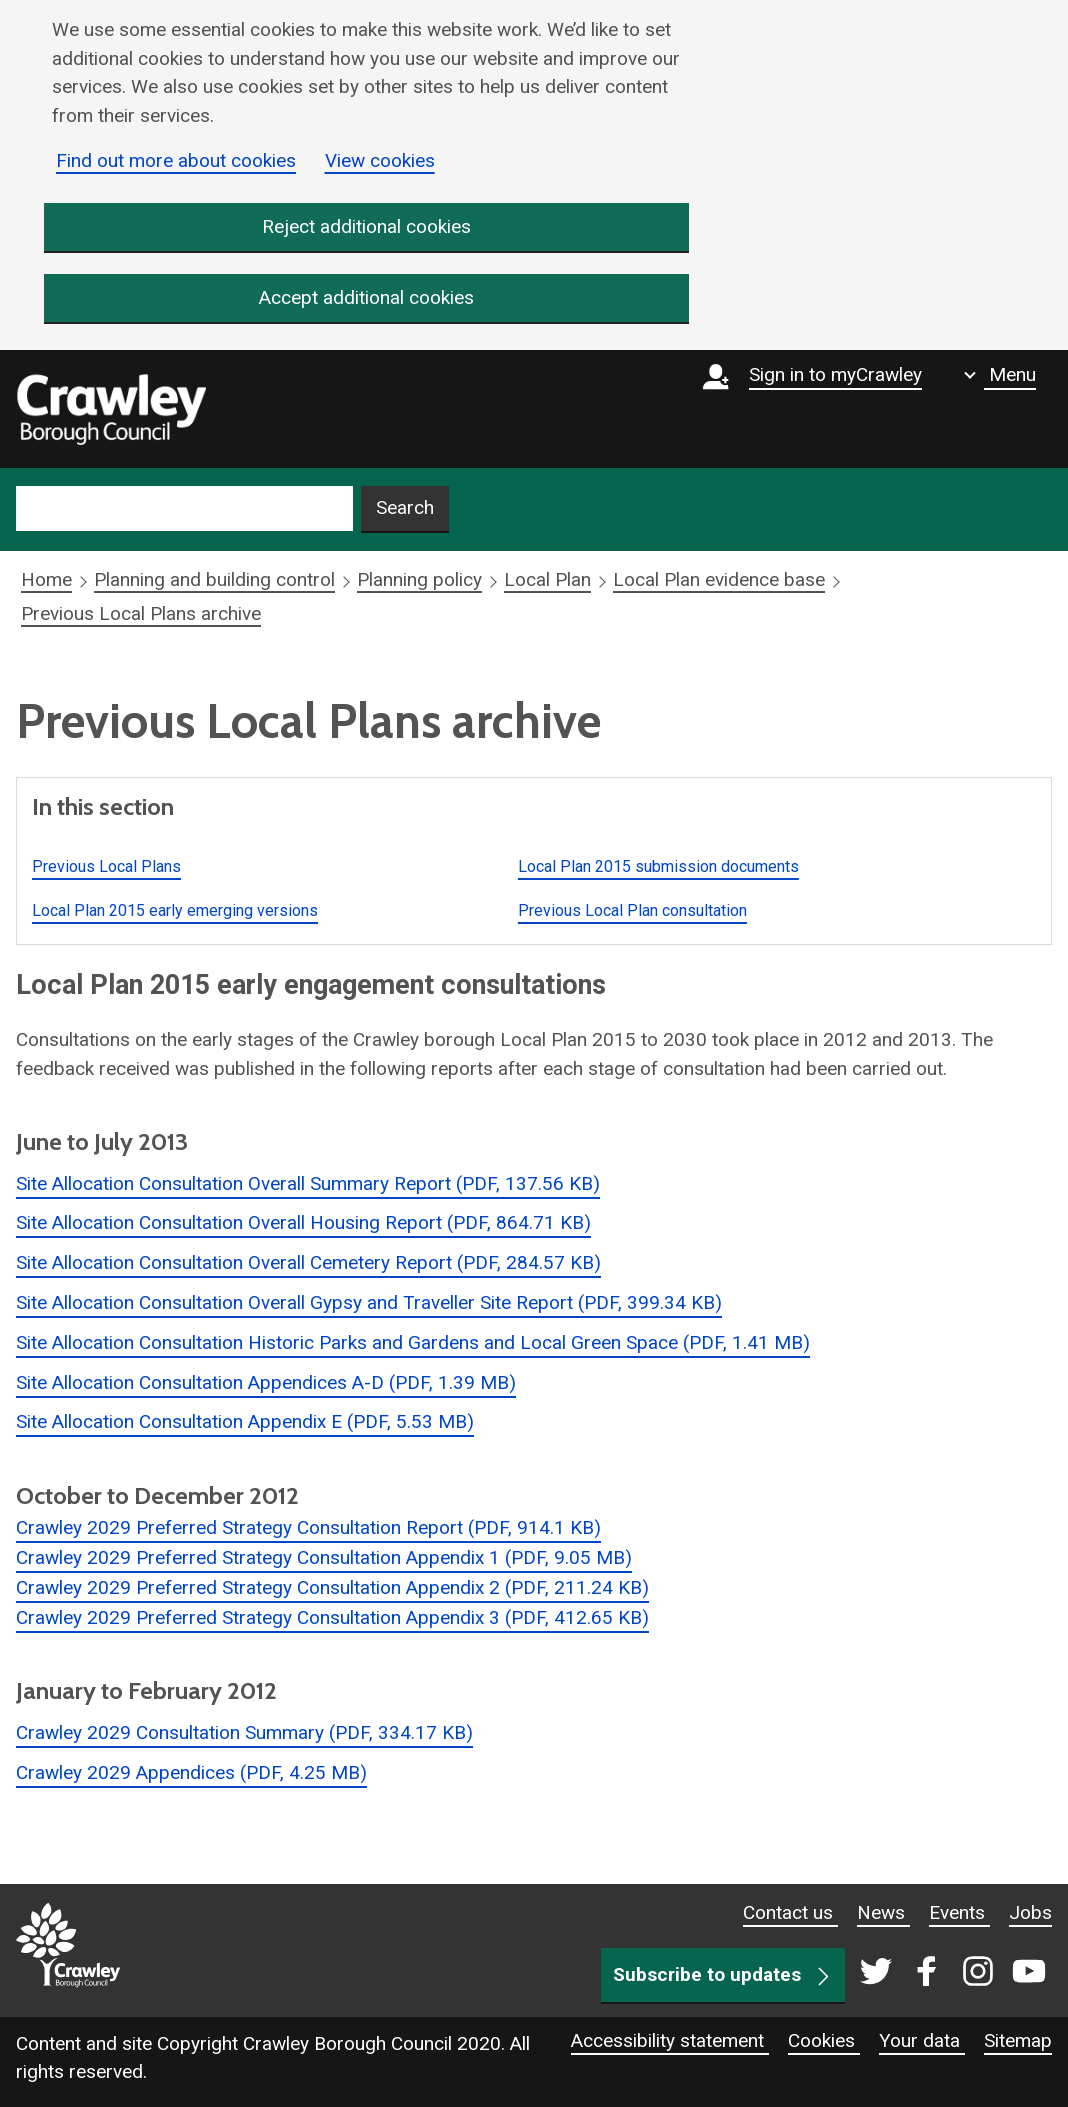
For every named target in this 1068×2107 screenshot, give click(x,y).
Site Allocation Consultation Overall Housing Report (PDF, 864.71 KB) (303, 1223)
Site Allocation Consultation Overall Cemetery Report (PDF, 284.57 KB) (308, 1262)
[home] (111, 410)
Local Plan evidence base (719, 580)
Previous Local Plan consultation (632, 910)
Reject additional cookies (366, 226)
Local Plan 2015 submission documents (658, 866)
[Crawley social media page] (948, 1973)
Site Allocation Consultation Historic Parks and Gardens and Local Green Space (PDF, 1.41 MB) (413, 1342)
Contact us (790, 1912)
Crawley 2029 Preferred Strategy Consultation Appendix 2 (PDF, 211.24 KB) (332, 1587)
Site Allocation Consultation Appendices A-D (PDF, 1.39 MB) (266, 1382)
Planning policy (419, 580)
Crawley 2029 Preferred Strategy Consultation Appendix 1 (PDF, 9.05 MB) (324, 1557)
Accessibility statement (670, 2040)
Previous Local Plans (106, 866)
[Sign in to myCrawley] (817, 409)
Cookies (824, 2040)
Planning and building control (214, 580)
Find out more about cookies (176, 160)
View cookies (380, 160)
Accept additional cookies (366, 298)
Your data (922, 2040)
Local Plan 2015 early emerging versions (175, 910)
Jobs (1030, 1912)
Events (959, 1912)
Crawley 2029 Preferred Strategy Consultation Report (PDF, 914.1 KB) (308, 1527)
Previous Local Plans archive (141, 613)
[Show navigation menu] (1000, 375)
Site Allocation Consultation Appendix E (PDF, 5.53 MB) (245, 1422)
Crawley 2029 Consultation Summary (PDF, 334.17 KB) (244, 1732)
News (883, 1912)
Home (46, 580)
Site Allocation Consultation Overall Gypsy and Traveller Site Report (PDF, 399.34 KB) (369, 1302)
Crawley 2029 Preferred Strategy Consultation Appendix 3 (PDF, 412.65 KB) (332, 1617)
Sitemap (1018, 2040)
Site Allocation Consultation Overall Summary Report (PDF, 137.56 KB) (308, 1183)
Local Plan (547, 580)
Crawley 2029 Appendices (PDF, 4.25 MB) (191, 1772)
